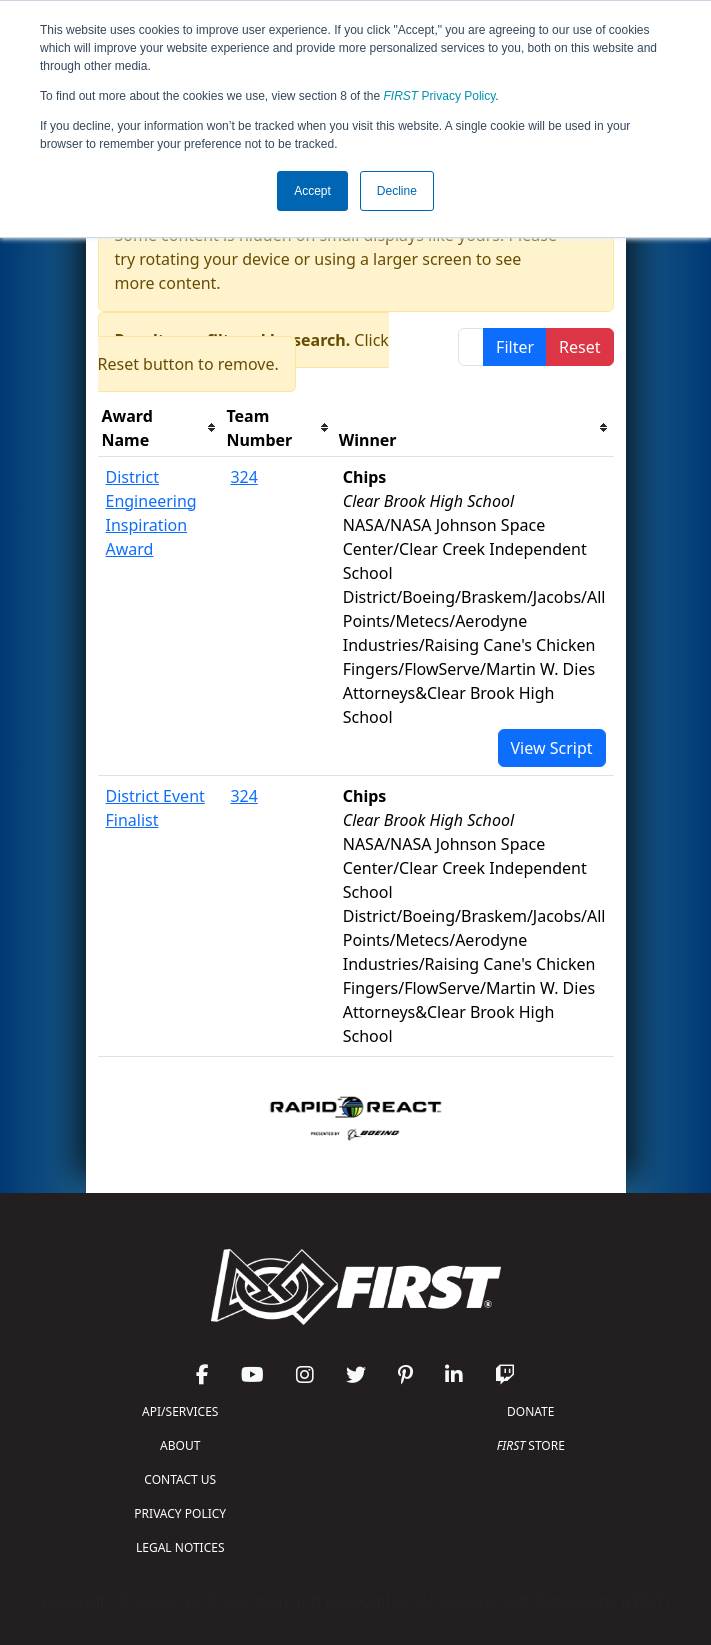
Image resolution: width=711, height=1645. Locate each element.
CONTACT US (180, 1479)
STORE (531, 1445)
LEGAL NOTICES (180, 1547)
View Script (552, 748)
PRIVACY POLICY (180, 1513)
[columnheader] (160, 428)
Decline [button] (397, 191)
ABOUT (180, 1445)
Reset (579, 347)
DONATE (530, 1411)
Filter (515, 347)
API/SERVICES (180, 1411)
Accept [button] (312, 191)
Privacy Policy (440, 96)
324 (243, 477)
